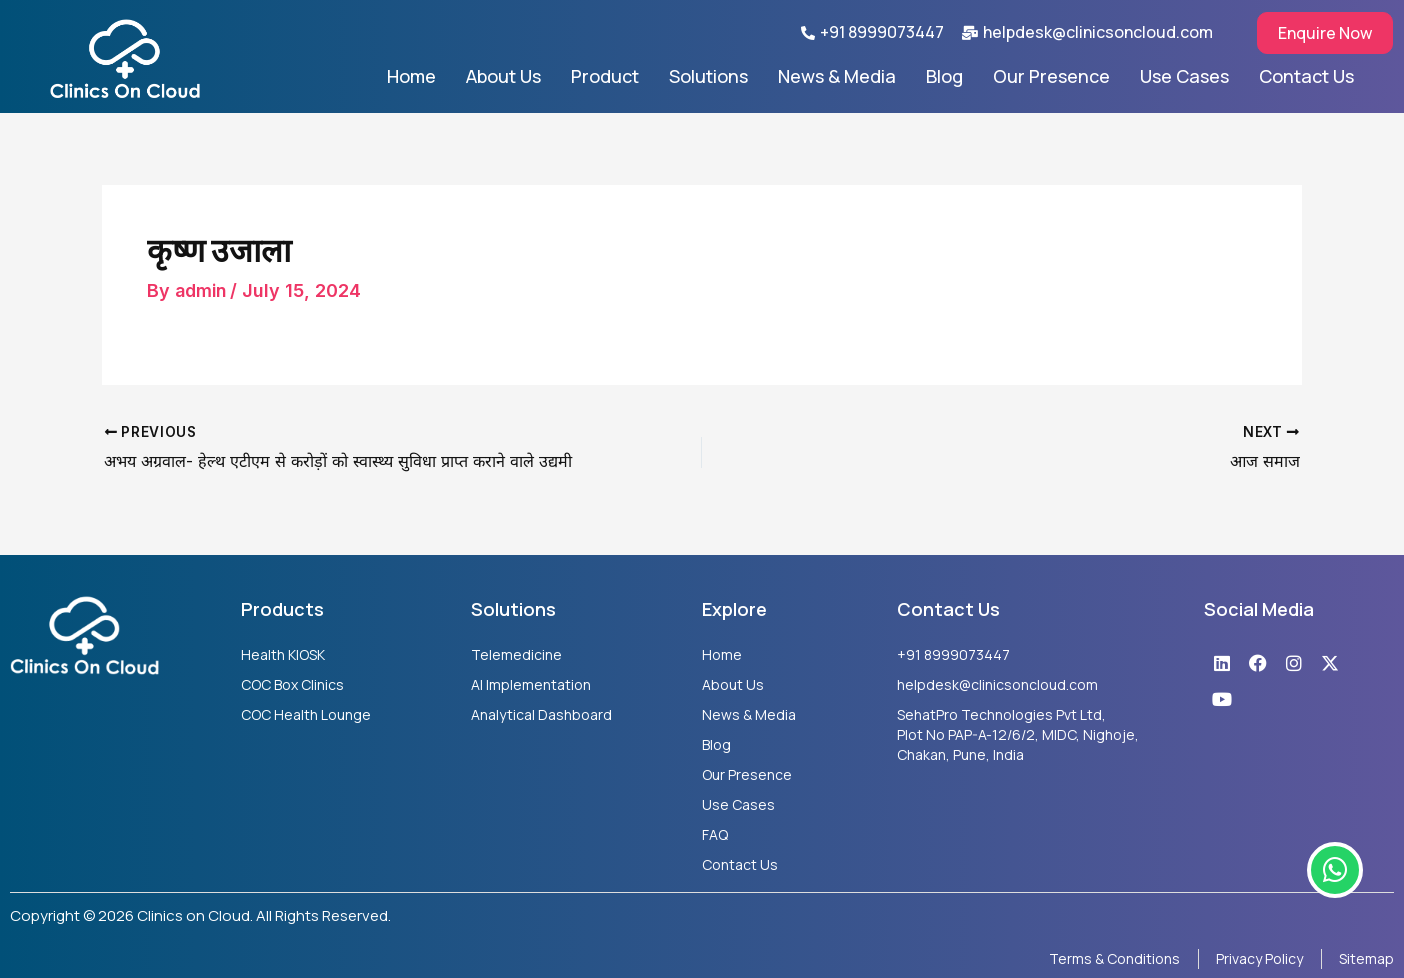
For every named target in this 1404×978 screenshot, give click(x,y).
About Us (503, 76)
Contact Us (1306, 76)
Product (605, 76)
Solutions (708, 76)
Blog (944, 76)
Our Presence (1051, 76)
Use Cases (1184, 76)
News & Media (837, 76)
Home (411, 76)
